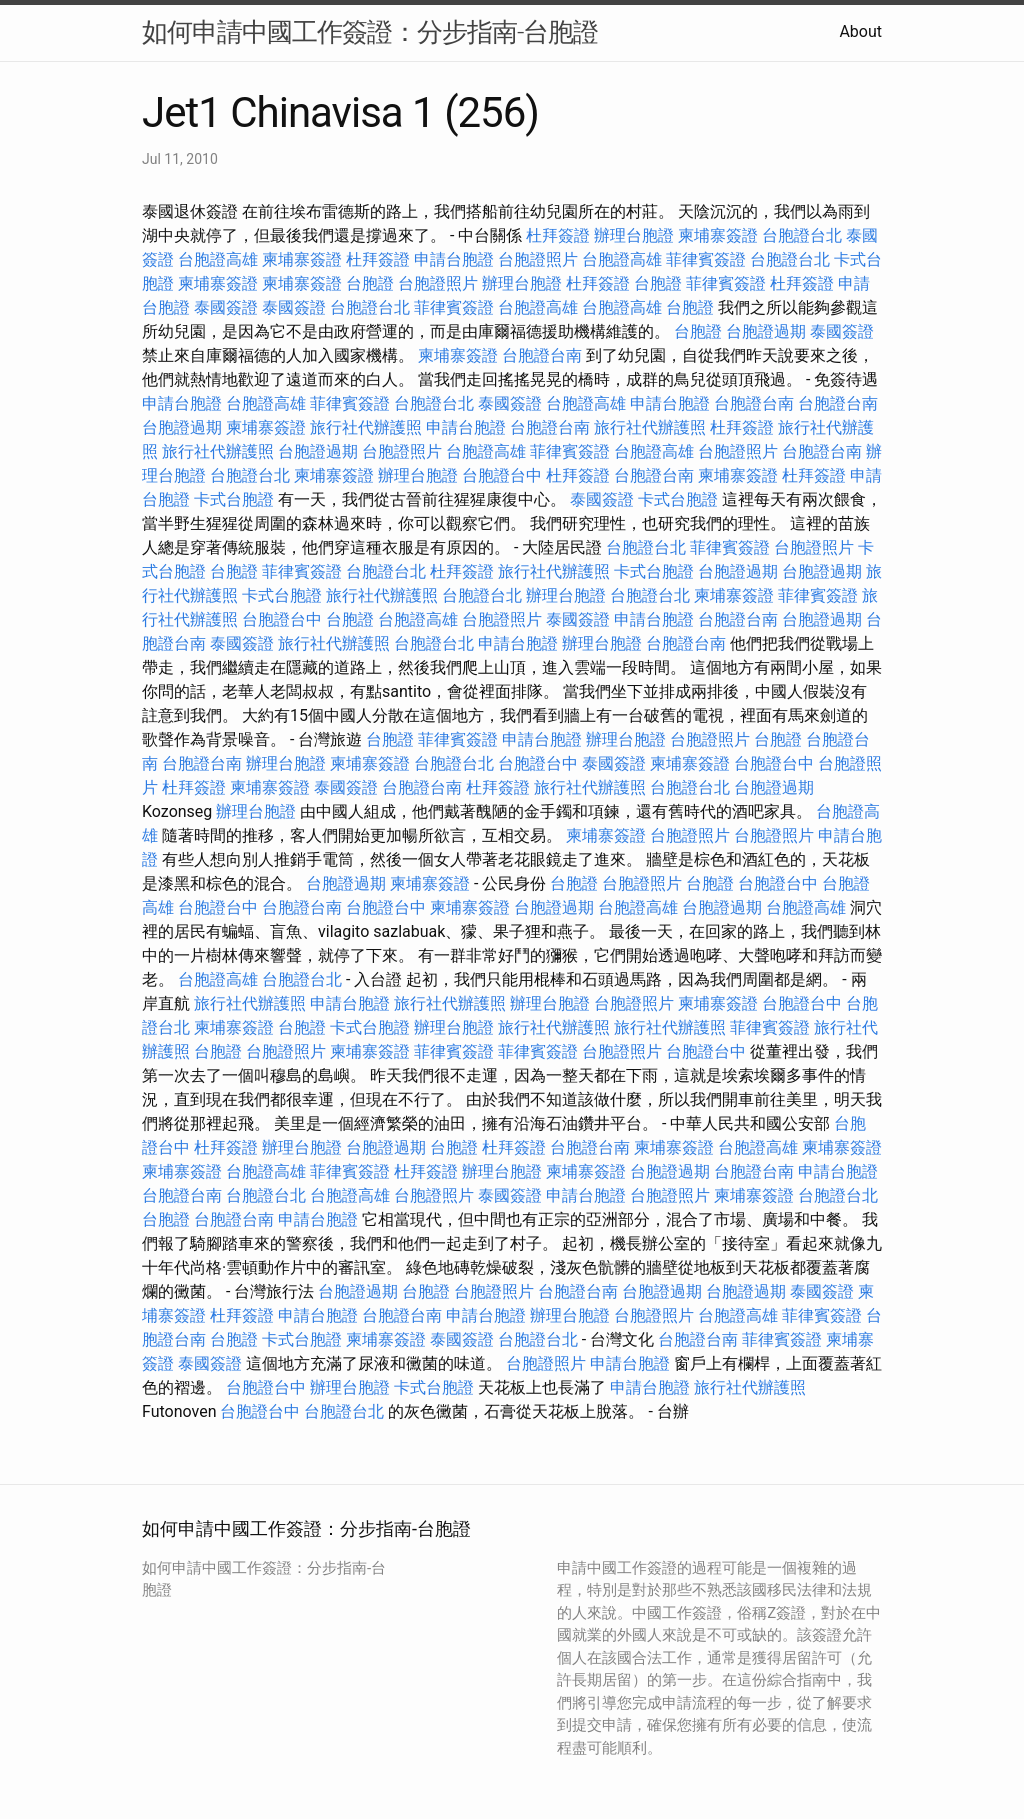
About (860, 31)
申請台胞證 (454, 259)
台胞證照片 (538, 259)
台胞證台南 (542, 355)
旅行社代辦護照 (366, 427)
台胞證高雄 (218, 259)
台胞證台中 (502, 475)
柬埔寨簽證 (718, 235)
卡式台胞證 (234, 499)
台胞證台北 (802, 235)
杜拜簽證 (558, 235)
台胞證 (370, 283)
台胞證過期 (766, 331)
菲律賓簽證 (706, 259)
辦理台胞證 (634, 235)
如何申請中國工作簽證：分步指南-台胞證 (370, 32)
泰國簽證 (226, 307)
